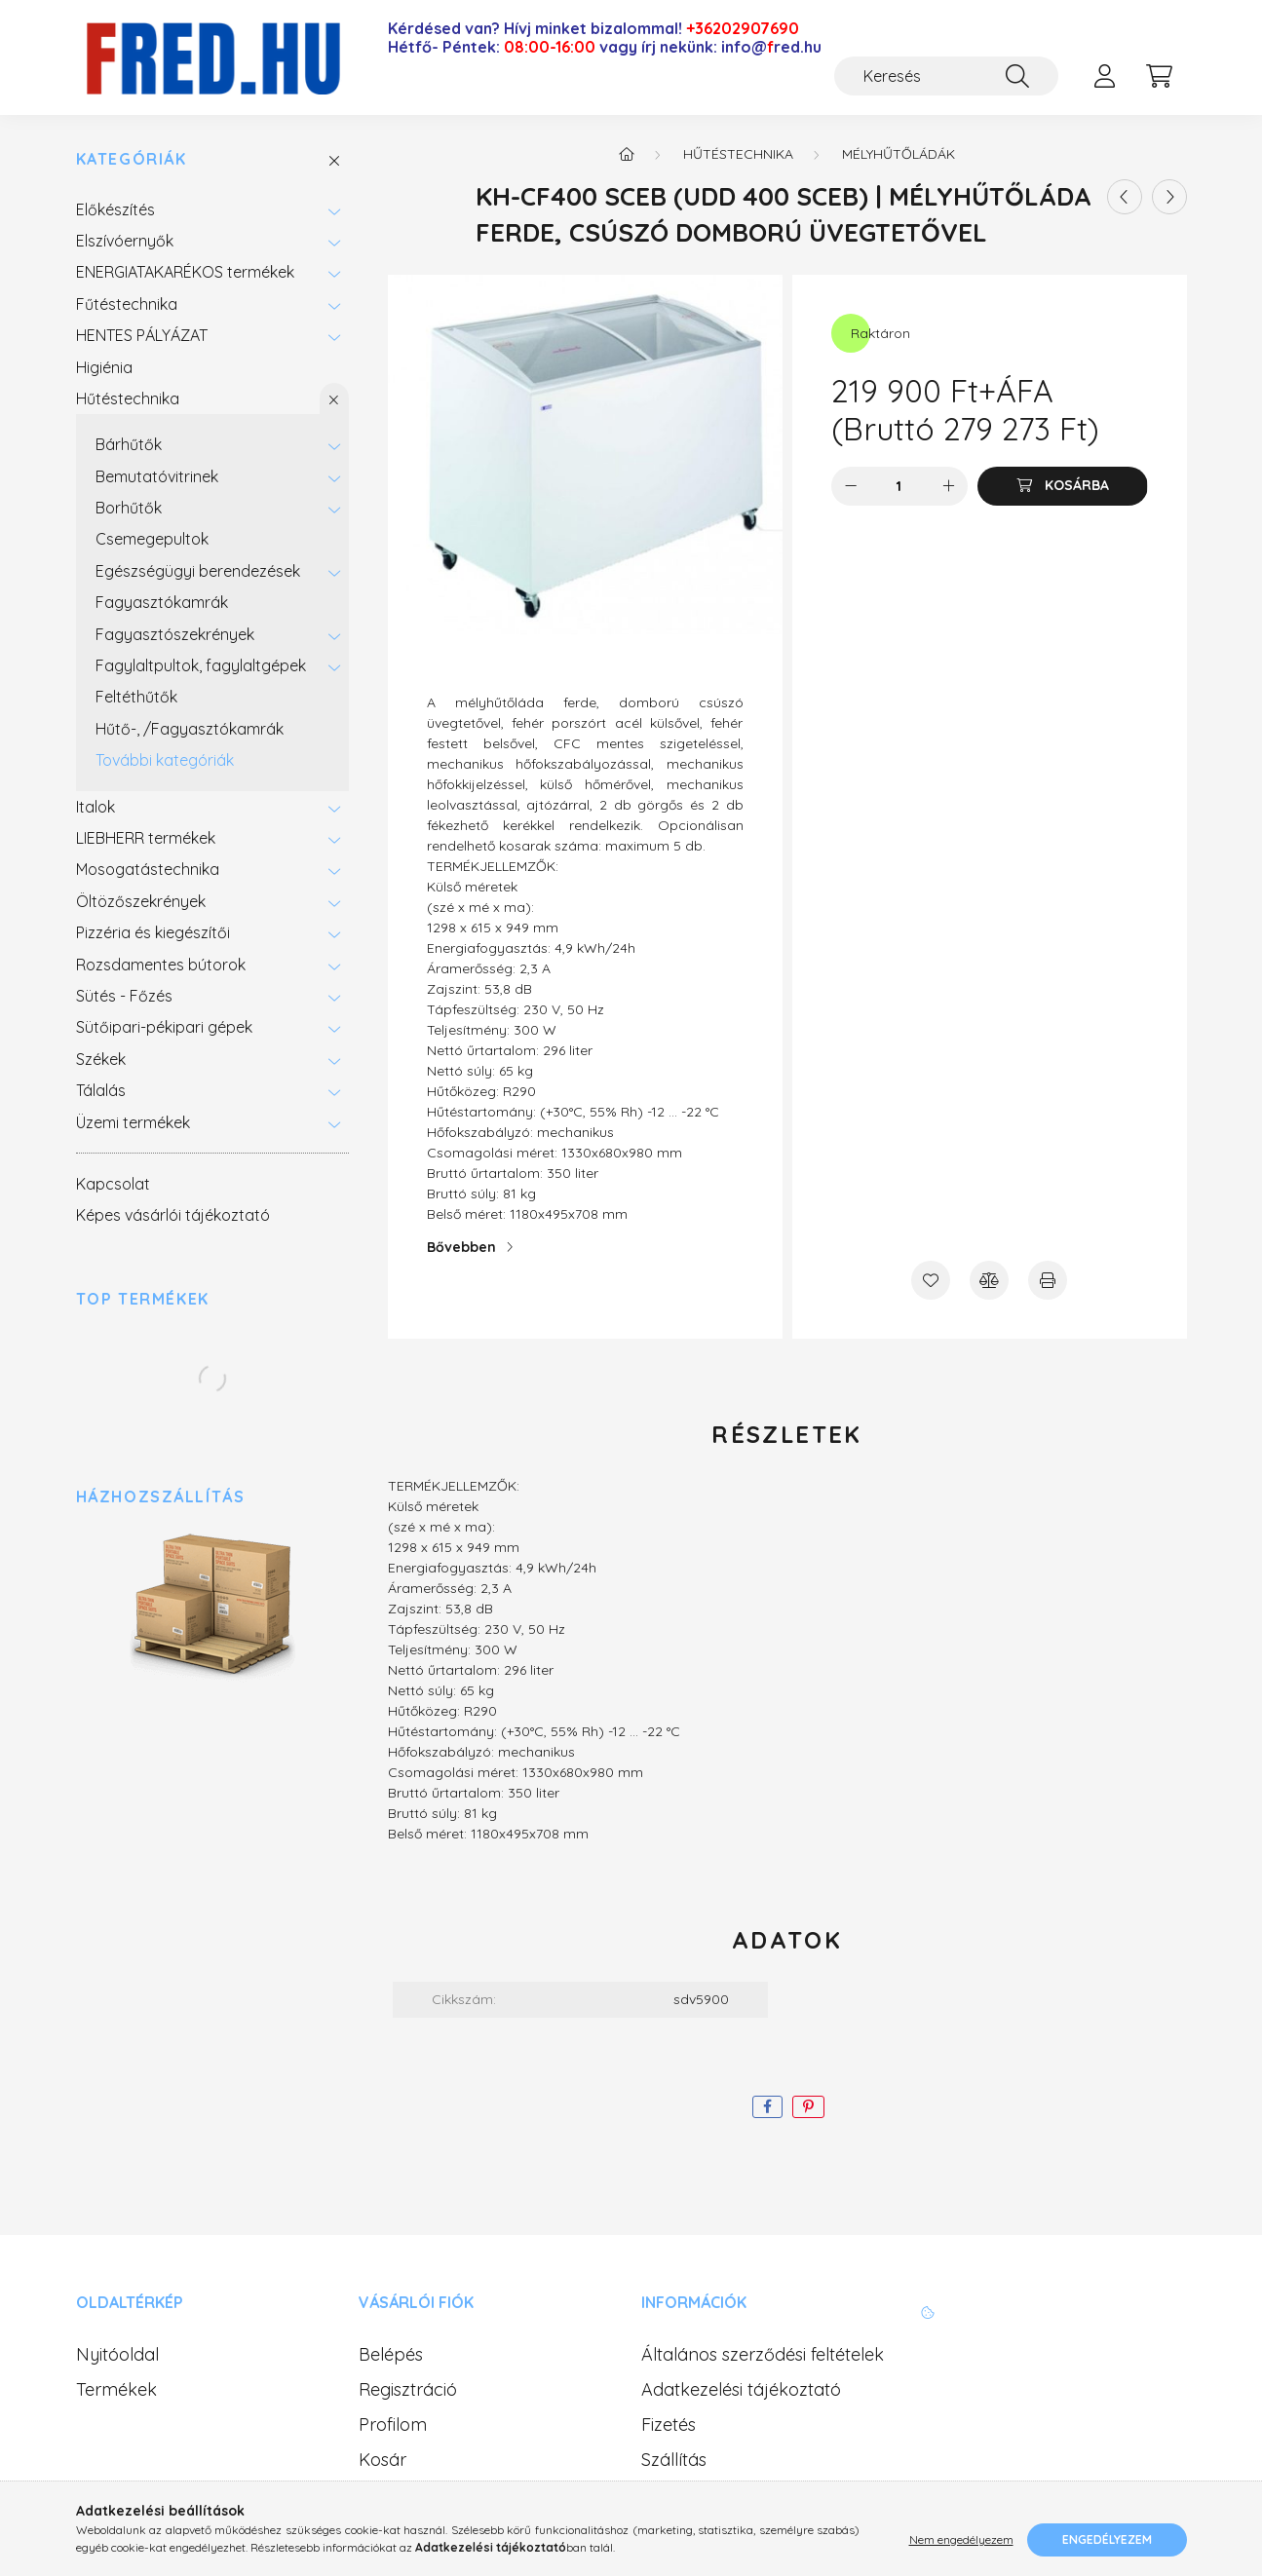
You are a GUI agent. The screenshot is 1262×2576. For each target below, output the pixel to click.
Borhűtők (129, 507)
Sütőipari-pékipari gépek (164, 1027)
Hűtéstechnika (127, 398)
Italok (95, 806)
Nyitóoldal (117, 2355)
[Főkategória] (626, 154)
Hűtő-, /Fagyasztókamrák (190, 729)
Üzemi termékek (133, 1122)
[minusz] (850, 486)
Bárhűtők (129, 444)
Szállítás (674, 2460)
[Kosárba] (1062, 486)
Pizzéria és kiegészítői (153, 932)
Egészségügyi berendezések (198, 571)
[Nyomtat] (1047, 1280)
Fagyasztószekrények (175, 634)
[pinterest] (808, 2107)
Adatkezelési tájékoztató (741, 2390)
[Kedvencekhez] (930, 1280)
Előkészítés (115, 209)
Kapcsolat (113, 1183)
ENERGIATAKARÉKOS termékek (185, 272)
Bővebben (461, 1247)
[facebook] (767, 2107)
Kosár (382, 2460)
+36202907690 (742, 28)
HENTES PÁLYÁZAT (142, 335)
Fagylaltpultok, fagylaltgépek (201, 665)
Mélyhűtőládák (898, 154)
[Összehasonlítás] (989, 1280)
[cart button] (1159, 76)
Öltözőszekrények (141, 901)
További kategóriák (165, 760)
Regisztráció (408, 2390)
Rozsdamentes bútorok (161, 964)
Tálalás (101, 1090)
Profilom (393, 2425)
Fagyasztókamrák (162, 602)
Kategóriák (131, 159)
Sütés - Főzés (124, 995)
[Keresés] (946, 76)
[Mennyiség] (899, 486)
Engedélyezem (1107, 2539)
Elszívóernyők (124, 240)
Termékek (116, 2390)
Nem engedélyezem (961, 2539)
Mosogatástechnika (147, 869)
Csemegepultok (152, 539)
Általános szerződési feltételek (762, 2355)
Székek (101, 1059)
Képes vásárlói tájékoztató (173, 1215)
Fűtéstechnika (126, 304)
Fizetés (668, 2425)
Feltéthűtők (136, 696)
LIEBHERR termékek (145, 838)
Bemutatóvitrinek (157, 476)
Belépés (391, 2355)
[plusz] (948, 486)
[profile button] (1105, 76)
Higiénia (104, 367)
